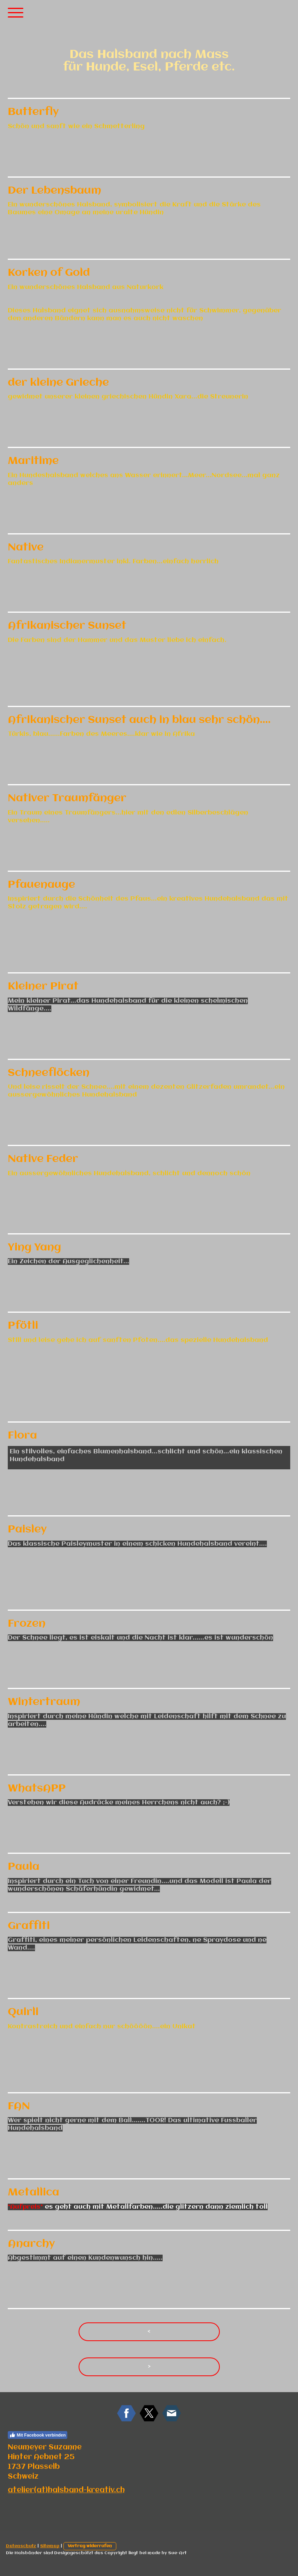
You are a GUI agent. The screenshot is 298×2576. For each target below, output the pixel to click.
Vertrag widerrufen (90, 2546)
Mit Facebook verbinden (37, 2435)
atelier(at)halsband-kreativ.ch (66, 2490)
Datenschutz (21, 2546)
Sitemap (50, 2546)
